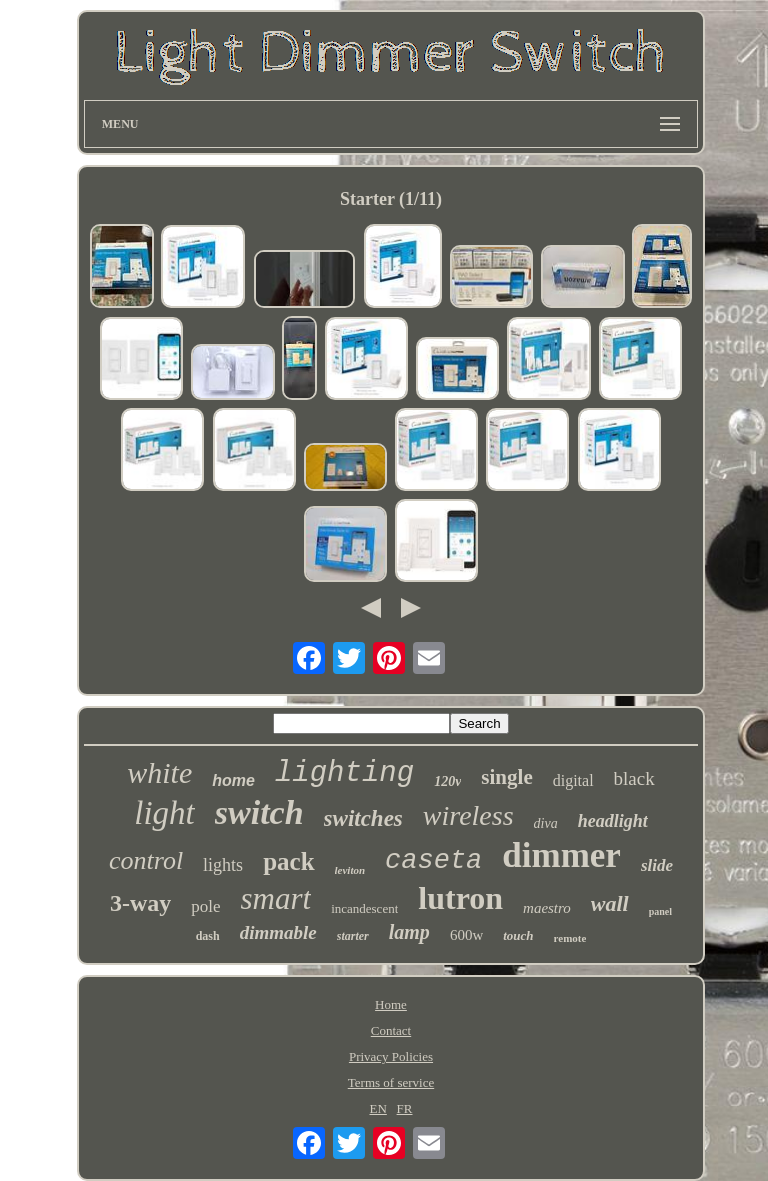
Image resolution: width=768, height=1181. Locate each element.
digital (573, 780)
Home (391, 1004)
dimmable (278, 932)
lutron (460, 898)
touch (518, 935)
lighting (344, 773)
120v (447, 781)
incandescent (364, 908)
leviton (350, 870)
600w (466, 935)
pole (205, 906)
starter (353, 936)
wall (610, 903)
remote (570, 938)
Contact (391, 1030)
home (233, 780)
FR (405, 1108)
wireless (468, 815)
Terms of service (391, 1082)
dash (208, 936)
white (159, 772)
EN (377, 1108)
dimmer (561, 855)
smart (276, 898)
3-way (140, 903)
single (506, 777)
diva (546, 823)
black (634, 778)
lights (223, 865)
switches (363, 818)
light (164, 813)
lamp (409, 932)
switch (259, 812)
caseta (433, 861)
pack (288, 861)
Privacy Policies (391, 1056)
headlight (613, 821)
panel (660, 911)
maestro (547, 908)
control (146, 860)
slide (657, 865)
